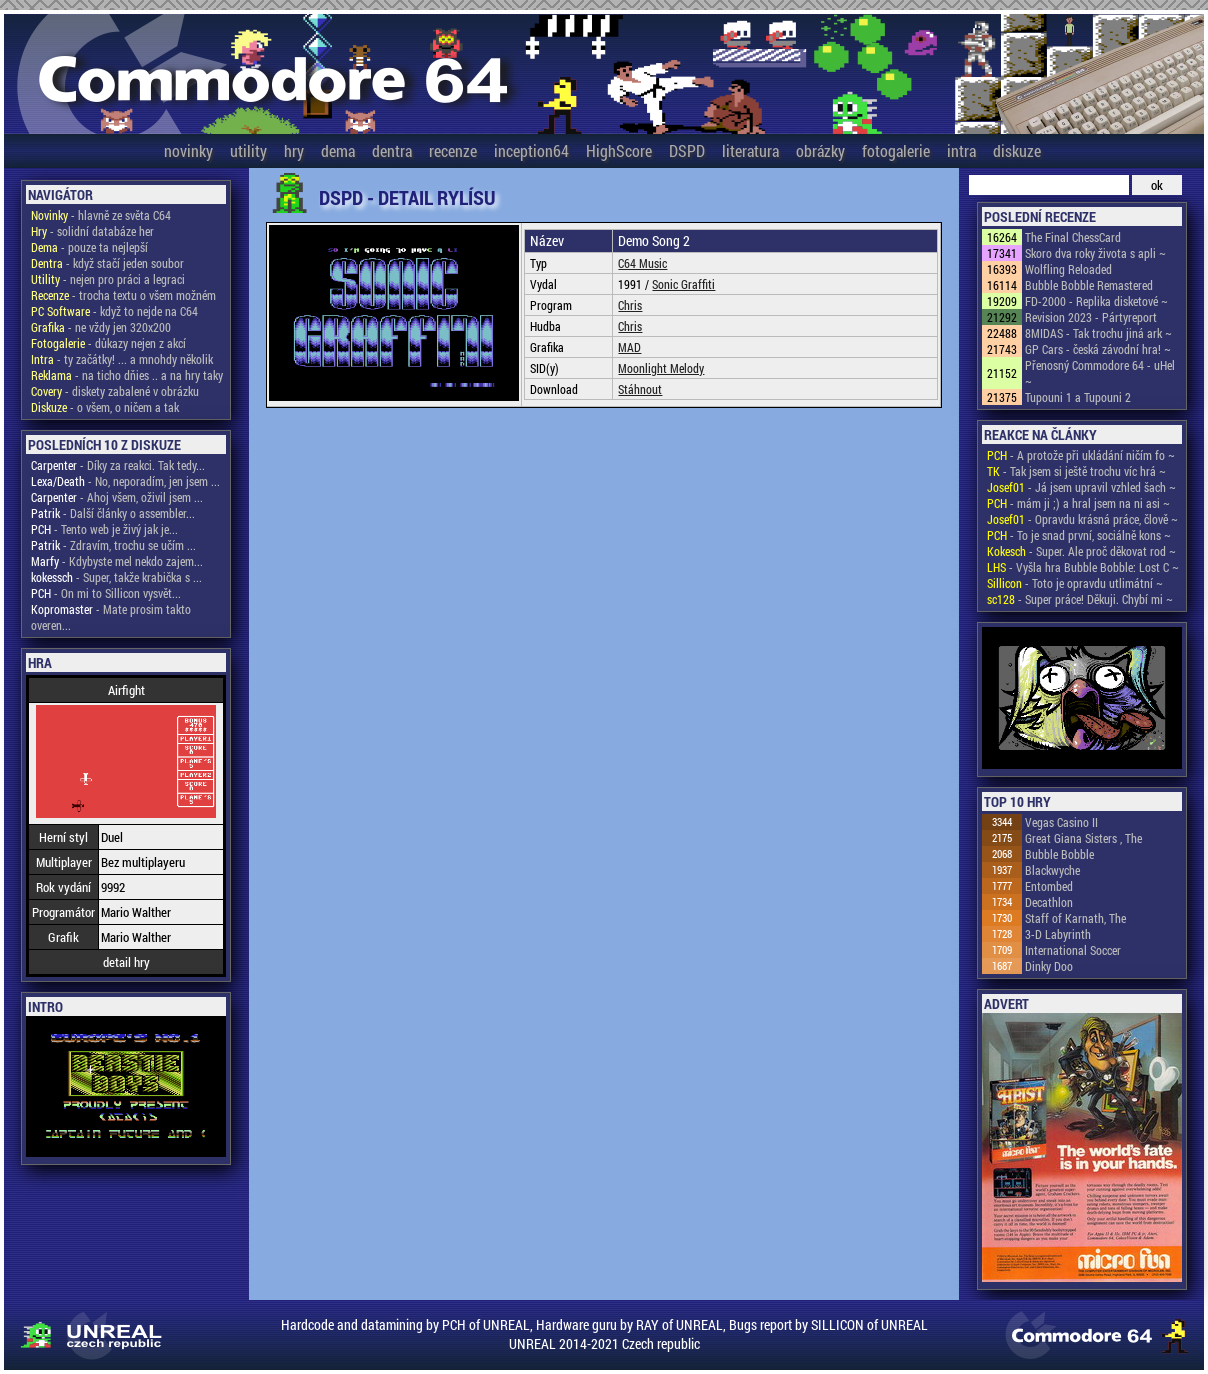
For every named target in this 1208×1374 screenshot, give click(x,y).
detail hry (126, 962)
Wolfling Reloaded (1068, 269)
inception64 (531, 150)
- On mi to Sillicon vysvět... (106, 593)
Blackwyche (1052, 870)
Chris (630, 305)
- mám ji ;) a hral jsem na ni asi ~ (1078, 503)
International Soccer (1073, 950)
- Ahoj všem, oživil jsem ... (117, 497)
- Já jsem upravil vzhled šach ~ (1081, 487)
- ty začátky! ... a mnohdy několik (122, 359)
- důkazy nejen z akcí (108, 343)
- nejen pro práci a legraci (108, 279)
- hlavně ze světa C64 (101, 215)
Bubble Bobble (1059, 854)
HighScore (619, 150)
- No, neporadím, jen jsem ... (125, 481)
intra (961, 150)
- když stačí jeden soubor (107, 263)
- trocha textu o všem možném (123, 295)
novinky (188, 150)
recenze (453, 150)
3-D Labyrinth (1058, 934)
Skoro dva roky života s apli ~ (1095, 253)
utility (248, 150)
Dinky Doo (1049, 966)
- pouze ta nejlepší (89, 247)
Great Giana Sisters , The (1083, 838)
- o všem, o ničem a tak (105, 407)
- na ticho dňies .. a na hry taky (127, 375)
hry (294, 150)
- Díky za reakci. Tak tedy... (118, 465)
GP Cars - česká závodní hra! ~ (1098, 349)
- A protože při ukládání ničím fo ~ (1081, 455)
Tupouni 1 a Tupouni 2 (1078, 397)
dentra (392, 150)
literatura (750, 150)
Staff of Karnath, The (1075, 918)
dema (338, 150)
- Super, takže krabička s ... (116, 577)
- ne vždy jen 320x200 (101, 327)
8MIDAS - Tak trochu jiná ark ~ (1098, 333)
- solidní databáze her (92, 231)
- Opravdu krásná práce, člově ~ (1082, 519)
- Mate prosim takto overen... (111, 617)
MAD (629, 347)
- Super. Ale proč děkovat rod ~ (1081, 551)
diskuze (1017, 150)
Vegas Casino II (1061, 822)
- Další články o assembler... (113, 513)
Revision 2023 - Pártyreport (1091, 317)
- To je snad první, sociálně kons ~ (1079, 535)
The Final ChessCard (1073, 237)
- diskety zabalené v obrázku (115, 391)
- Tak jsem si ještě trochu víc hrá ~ (1076, 471)
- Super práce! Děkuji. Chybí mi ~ (1080, 599)
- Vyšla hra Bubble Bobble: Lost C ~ (1083, 567)
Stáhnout (640, 389)
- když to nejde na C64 (114, 311)
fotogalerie (896, 150)
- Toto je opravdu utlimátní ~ (1075, 583)
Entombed (1049, 886)
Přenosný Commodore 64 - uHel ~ (1100, 373)
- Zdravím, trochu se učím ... (113, 545)
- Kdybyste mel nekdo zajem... (117, 561)
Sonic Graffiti (683, 284)
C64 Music (642, 263)
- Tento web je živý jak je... (104, 529)
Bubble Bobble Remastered (1089, 285)
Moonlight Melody (661, 368)
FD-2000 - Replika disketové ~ (1096, 301)
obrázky (820, 150)
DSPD (687, 150)
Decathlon (1049, 902)
